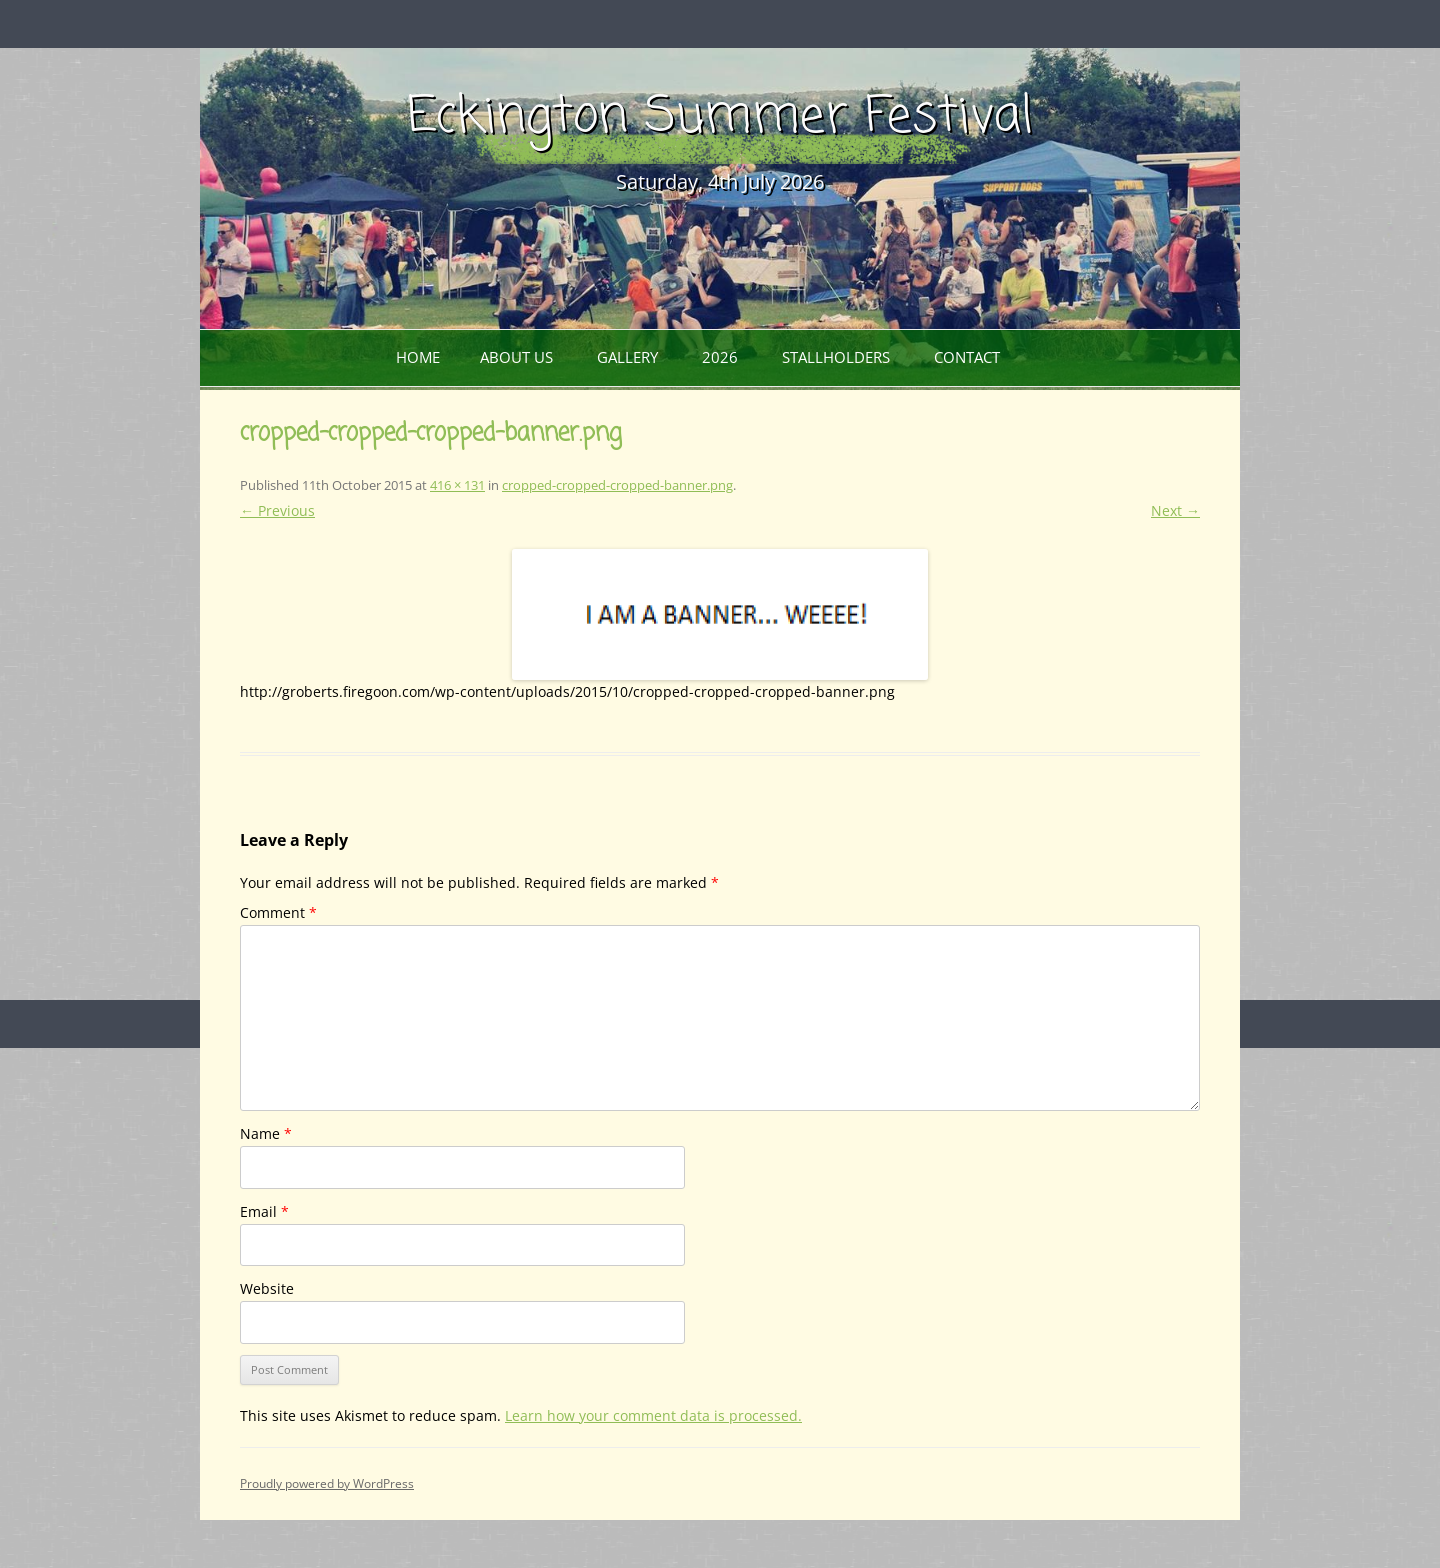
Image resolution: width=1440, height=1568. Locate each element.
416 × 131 (457, 485)
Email (264, 1211)
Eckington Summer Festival (720, 117)
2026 (720, 357)
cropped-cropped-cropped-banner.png (617, 485)
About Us (516, 357)
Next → (1175, 510)
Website (267, 1288)
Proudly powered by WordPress (327, 1483)
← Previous (277, 510)
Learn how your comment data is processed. (653, 1415)
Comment (278, 912)
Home (418, 357)
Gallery (627, 357)
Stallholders (836, 357)
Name (266, 1133)
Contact (967, 357)
